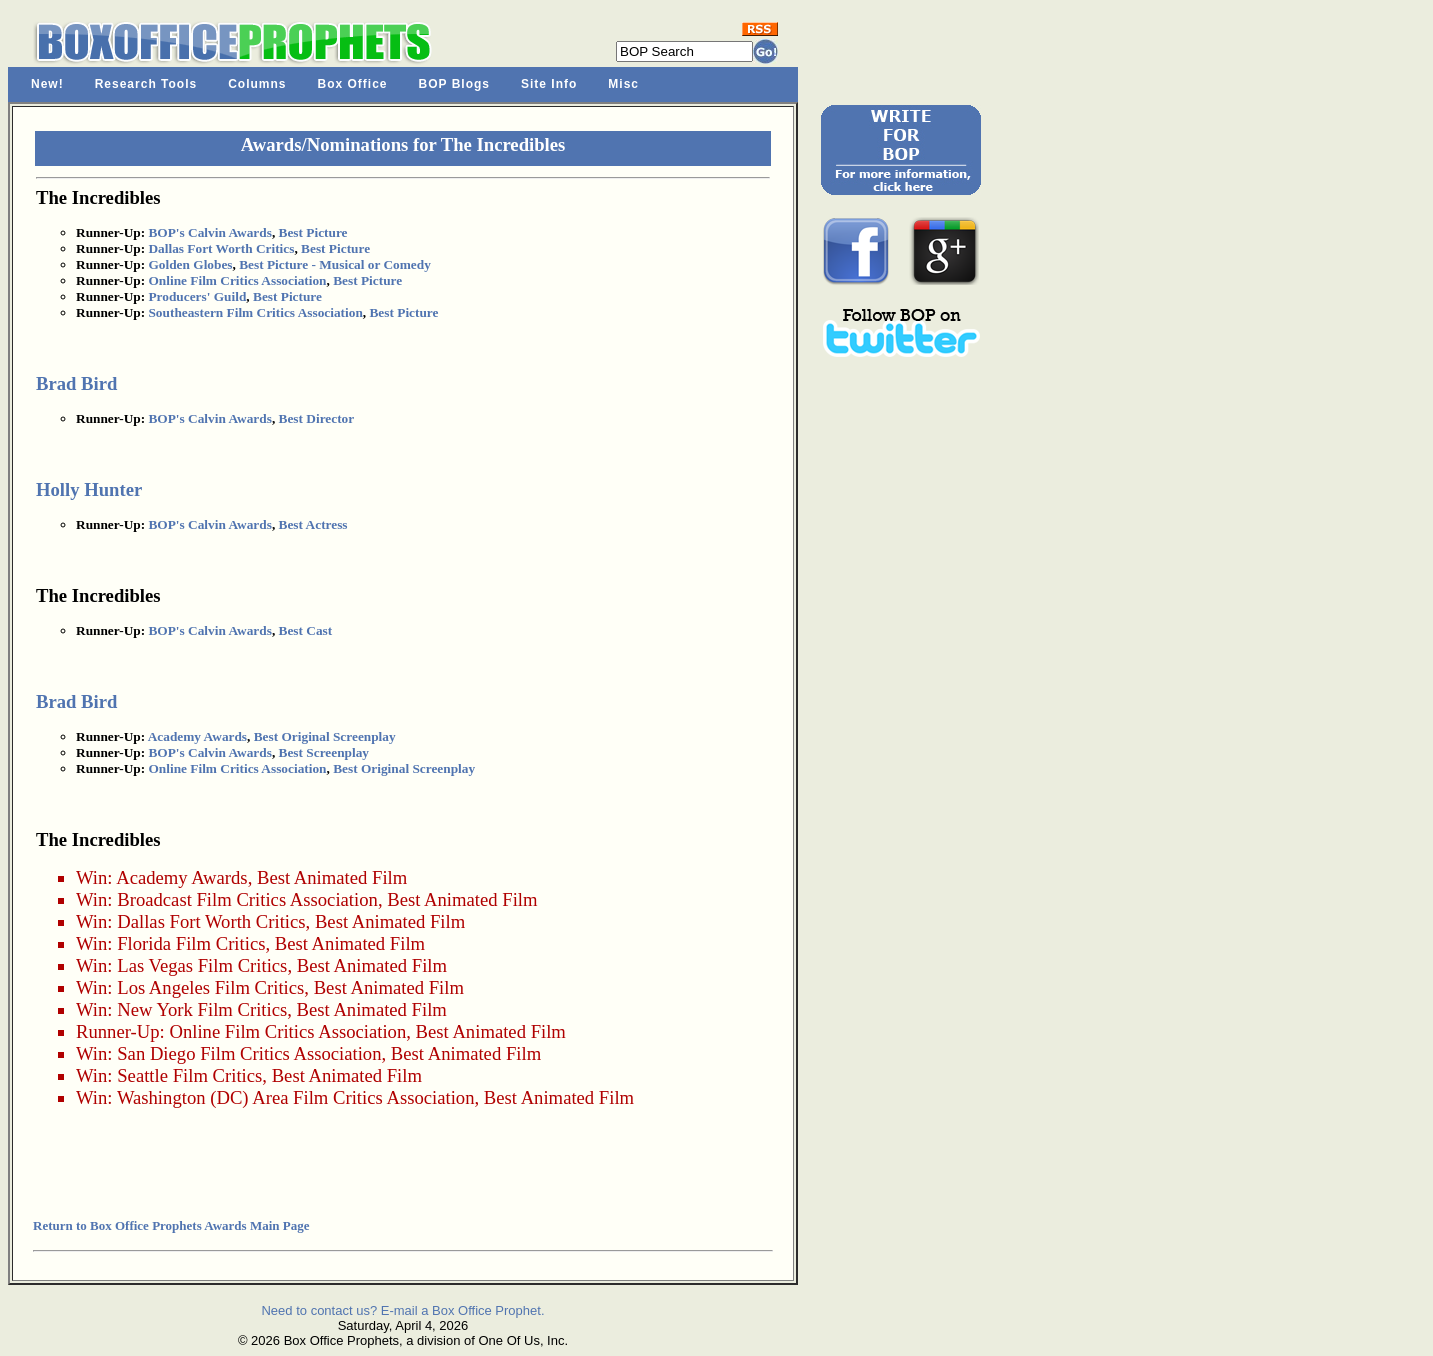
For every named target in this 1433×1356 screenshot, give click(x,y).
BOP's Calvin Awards (209, 232)
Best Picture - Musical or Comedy (335, 264)
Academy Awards (197, 736)
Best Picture (313, 232)
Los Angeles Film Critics (210, 987)
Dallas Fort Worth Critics (221, 248)
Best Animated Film (332, 877)
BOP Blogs (454, 84)
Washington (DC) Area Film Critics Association (296, 1097)
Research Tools (146, 84)
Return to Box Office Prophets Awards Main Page (171, 1225)
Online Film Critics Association (237, 280)
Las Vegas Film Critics (202, 965)
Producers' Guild (197, 296)
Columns (257, 84)
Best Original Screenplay (325, 736)
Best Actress (313, 524)
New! (47, 84)
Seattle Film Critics (189, 1075)
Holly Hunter (89, 489)
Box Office (353, 84)
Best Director (317, 418)
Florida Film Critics (191, 943)
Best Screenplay (324, 752)
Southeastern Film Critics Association (255, 312)
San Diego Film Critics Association (249, 1053)
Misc (623, 84)
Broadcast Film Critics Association (247, 899)
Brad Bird (76, 383)
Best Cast (306, 630)
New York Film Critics (202, 1009)
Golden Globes (190, 264)
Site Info (549, 84)
